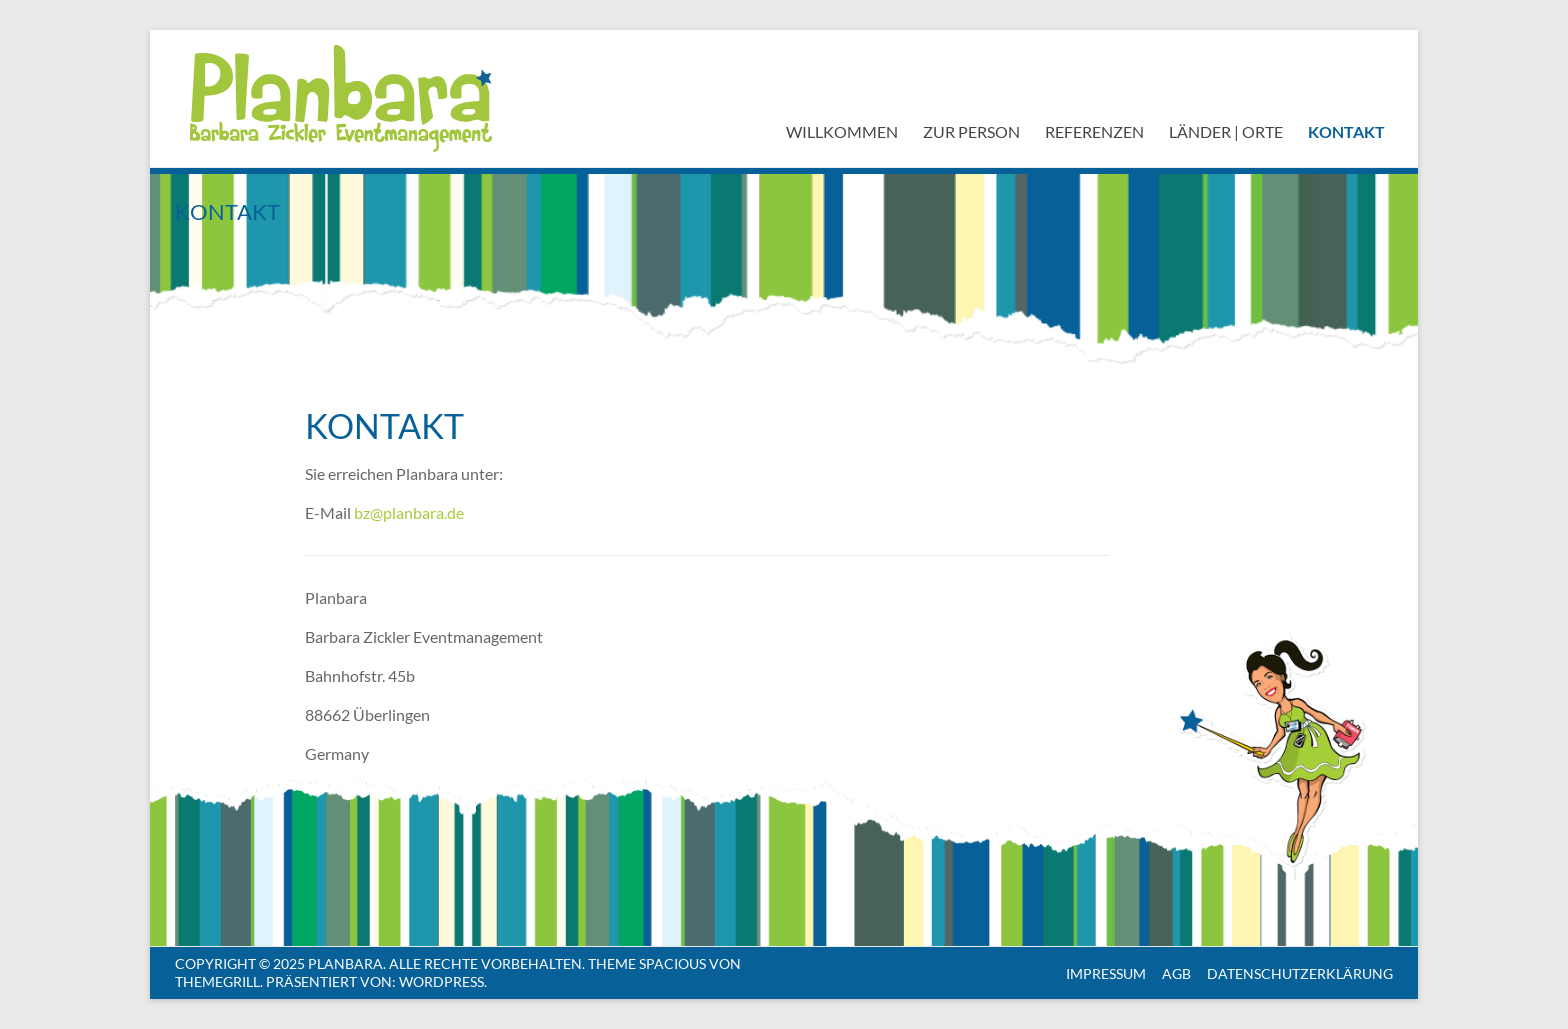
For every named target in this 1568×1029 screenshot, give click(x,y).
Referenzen (1094, 131)
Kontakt (1346, 131)
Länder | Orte (1226, 131)
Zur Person (971, 131)
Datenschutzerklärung (1300, 973)
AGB (1176, 973)
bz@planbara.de (409, 512)
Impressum (1106, 973)
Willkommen (842, 131)
